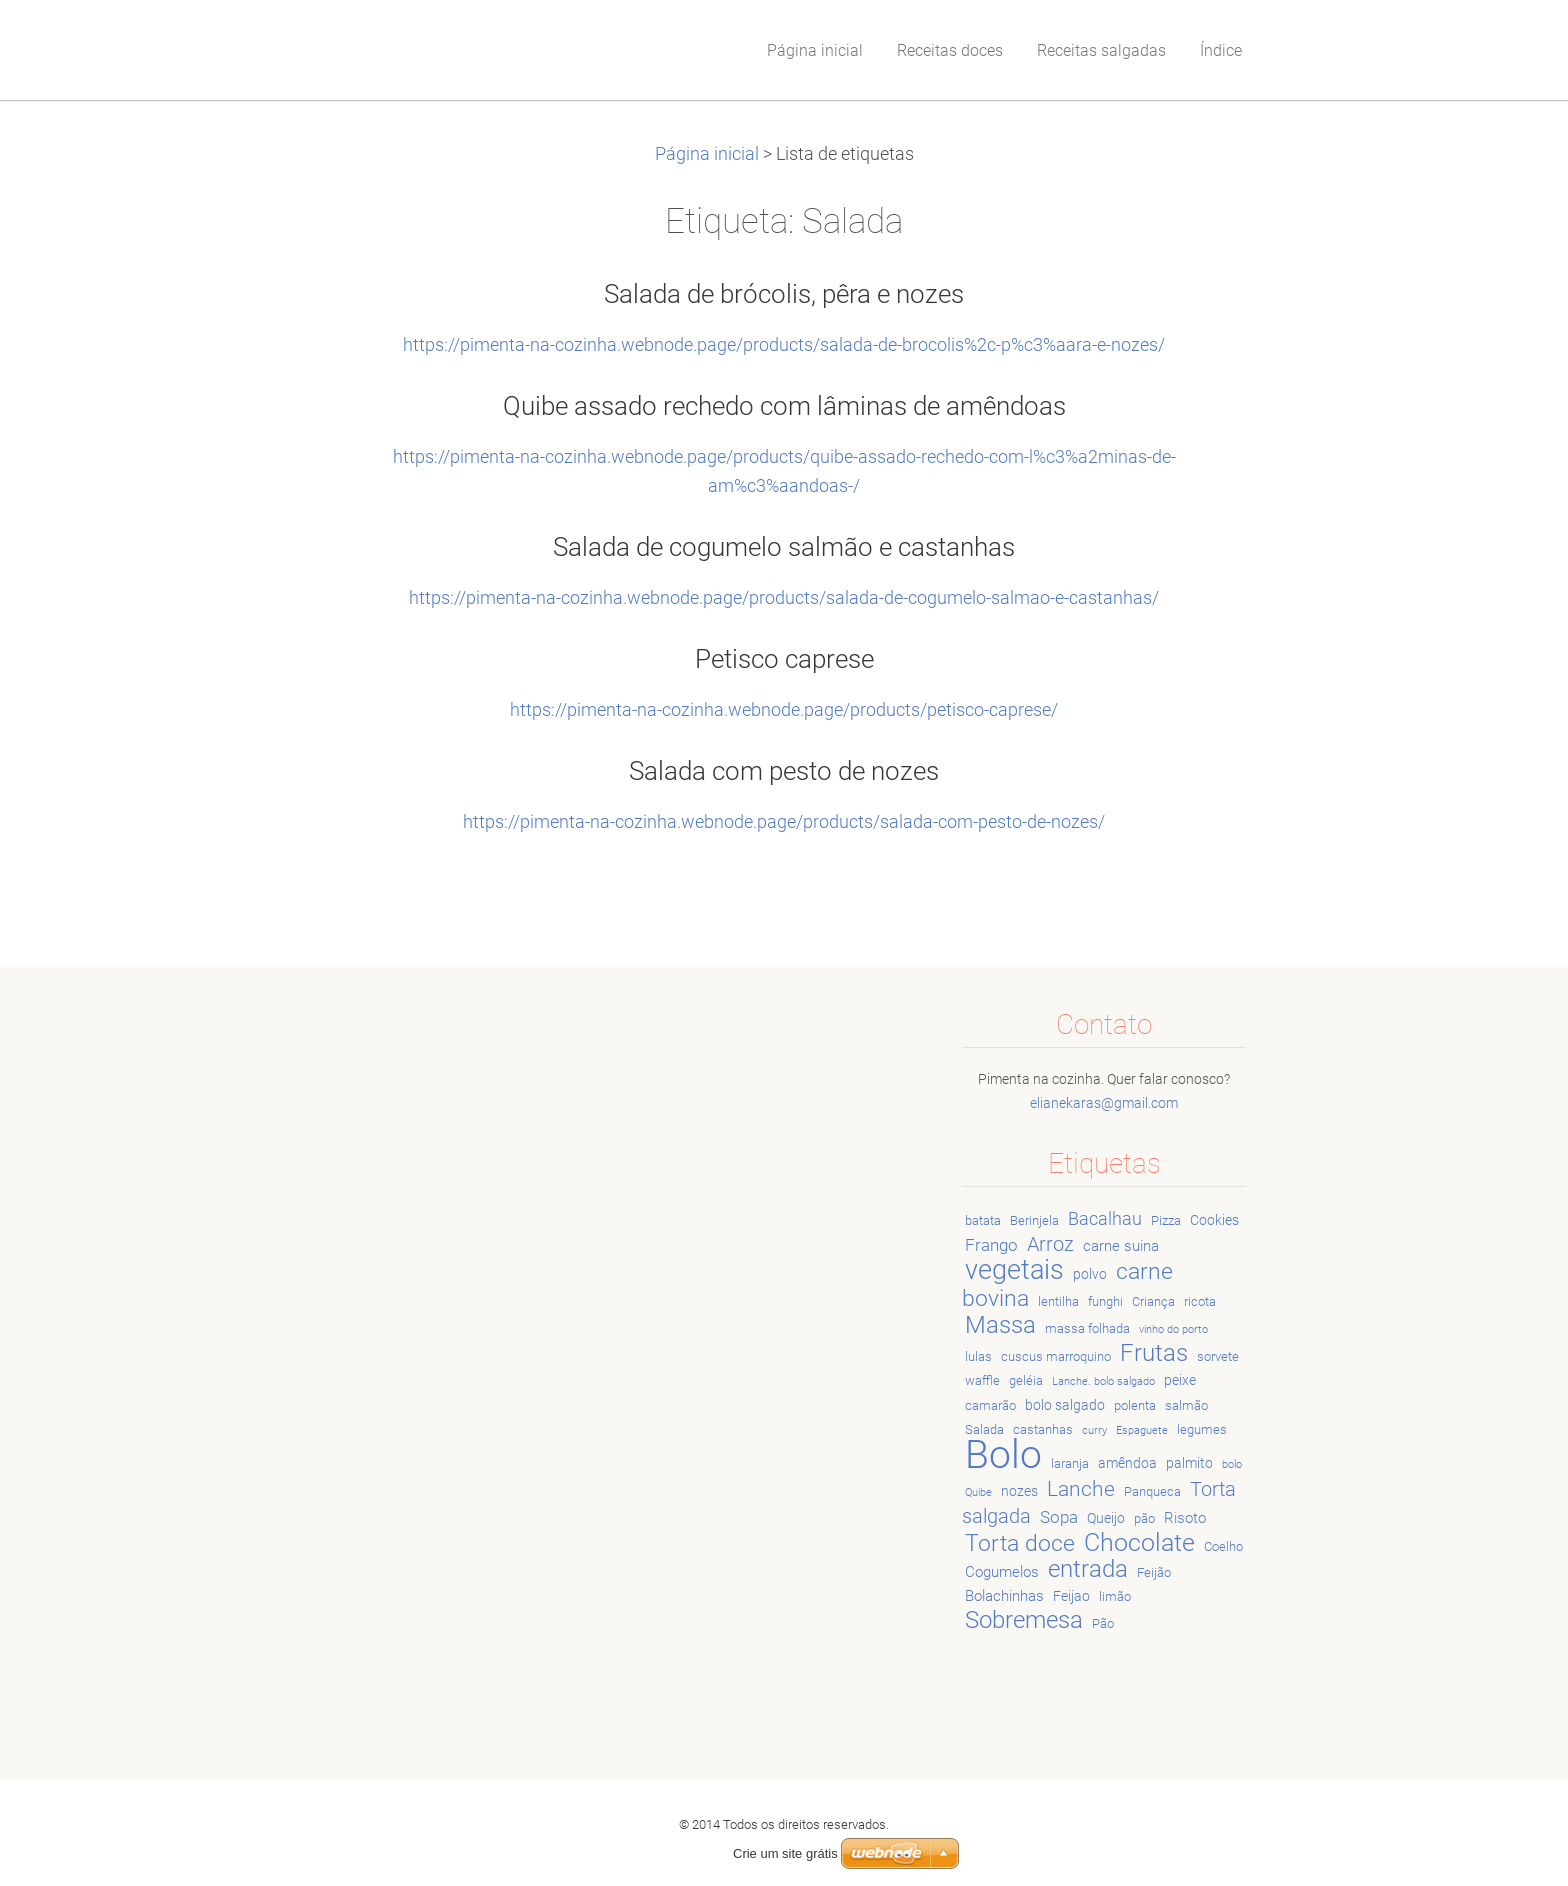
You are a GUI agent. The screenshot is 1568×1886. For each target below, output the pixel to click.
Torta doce (1020, 1543)
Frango (991, 1245)
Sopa (1059, 1517)
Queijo (1106, 1518)
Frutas (1154, 1353)
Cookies (1214, 1220)
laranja (1070, 1463)
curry (1094, 1430)
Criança (1153, 1301)
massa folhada (1087, 1328)
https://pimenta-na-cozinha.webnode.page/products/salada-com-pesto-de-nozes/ (784, 822)
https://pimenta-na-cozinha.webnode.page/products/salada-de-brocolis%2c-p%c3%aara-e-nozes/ (784, 345)
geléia (1026, 1380)
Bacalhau (1105, 1218)
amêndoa (1127, 1463)
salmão (1186, 1405)
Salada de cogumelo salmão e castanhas (784, 547)
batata (983, 1220)
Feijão (1154, 1572)
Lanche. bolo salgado (1103, 1381)
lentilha (1058, 1301)
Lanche (1081, 1488)
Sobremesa (1024, 1620)
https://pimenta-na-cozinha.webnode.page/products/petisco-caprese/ (784, 710)
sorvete (1218, 1356)
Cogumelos (1002, 1572)
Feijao (1071, 1596)
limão (1115, 1596)
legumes (1202, 1429)
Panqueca (1152, 1491)
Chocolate (1139, 1542)
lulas (978, 1356)
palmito (1189, 1463)
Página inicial (707, 154)
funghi (1105, 1301)
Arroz (1050, 1244)
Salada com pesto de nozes (784, 771)
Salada (984, 1429)
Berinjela (1034, 1220)
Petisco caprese (784, 659)
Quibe (978, 1492)
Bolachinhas (1004, 1596)
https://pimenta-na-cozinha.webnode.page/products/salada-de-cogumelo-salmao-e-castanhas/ (784, 598)
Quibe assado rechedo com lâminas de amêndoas (784, 406)
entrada (1088, 1569)
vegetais (1014, 1270)
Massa (1000, 1325)
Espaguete (1142, 1430)
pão (1144, 1518)
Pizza (1166, 1220)
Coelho (1223, 1546)
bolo (1232, 1464)
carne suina (1121, 1246)
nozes (1019, 1491)
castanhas (1043, 1429)
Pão (1103, 1623)
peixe (1180, 1380)
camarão (990, 1405)
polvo (1090, 1274)
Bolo (1003, 1454)
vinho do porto (1173, 1329)
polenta (1135, 1405)
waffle (982, 1380)
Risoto (1185, 1518)
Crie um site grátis (785, 1829)
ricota (1200, 1301)
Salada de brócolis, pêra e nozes (784, 294)
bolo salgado (1065, 1405)
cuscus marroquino (1056, 1356)
